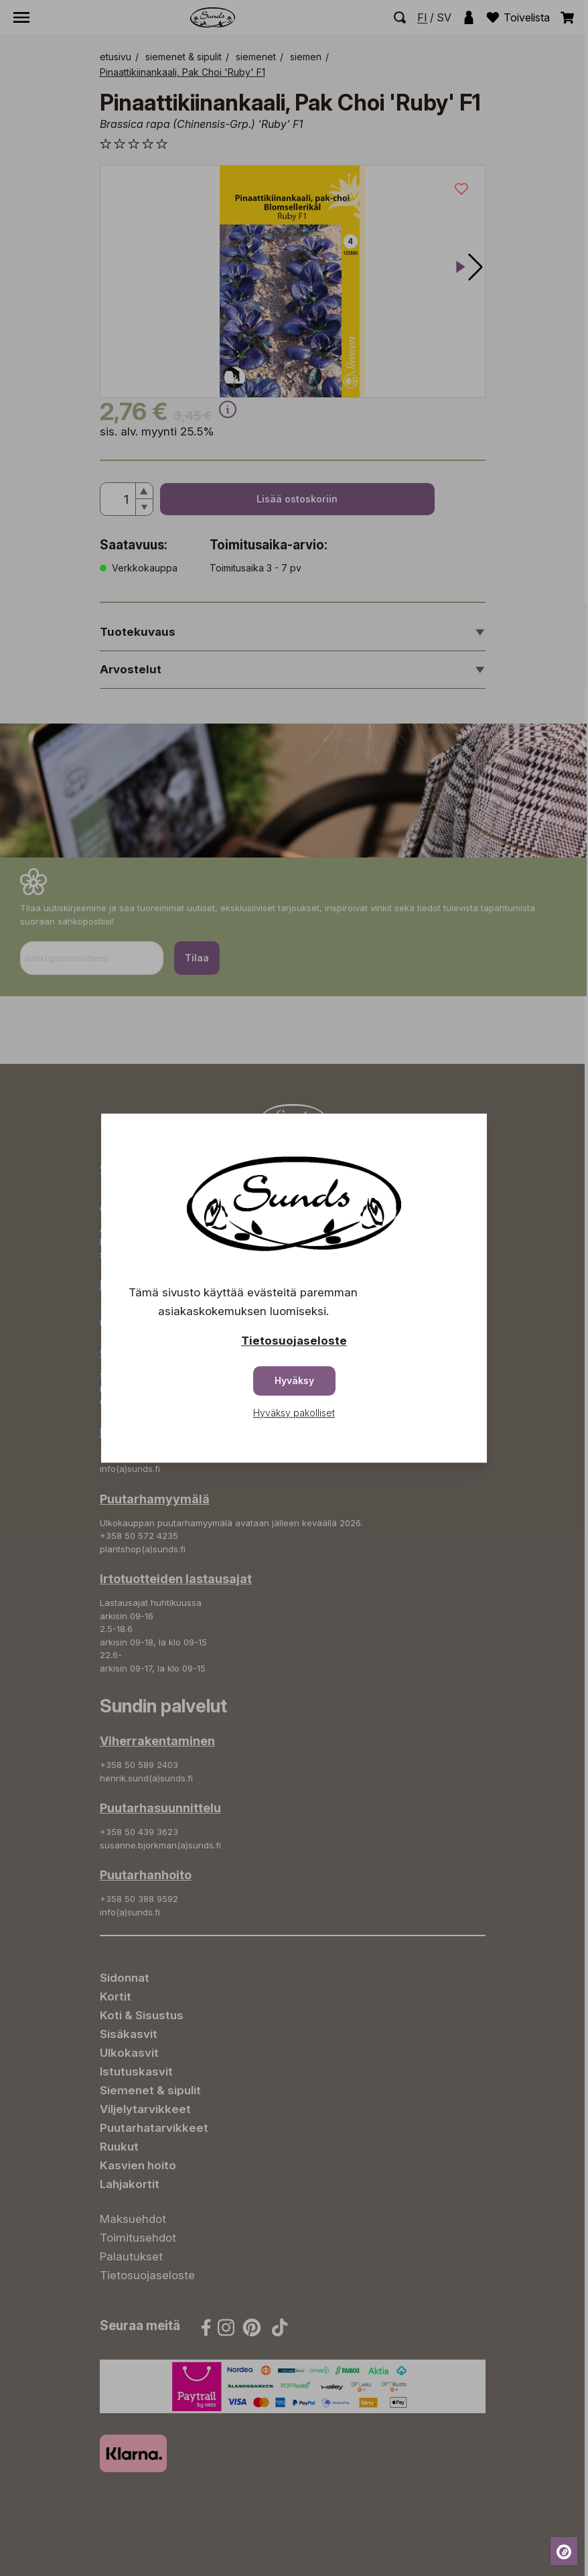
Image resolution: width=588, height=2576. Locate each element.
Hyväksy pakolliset (294, 1412)
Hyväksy (294, 1380)
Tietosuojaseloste (294, 1340)
